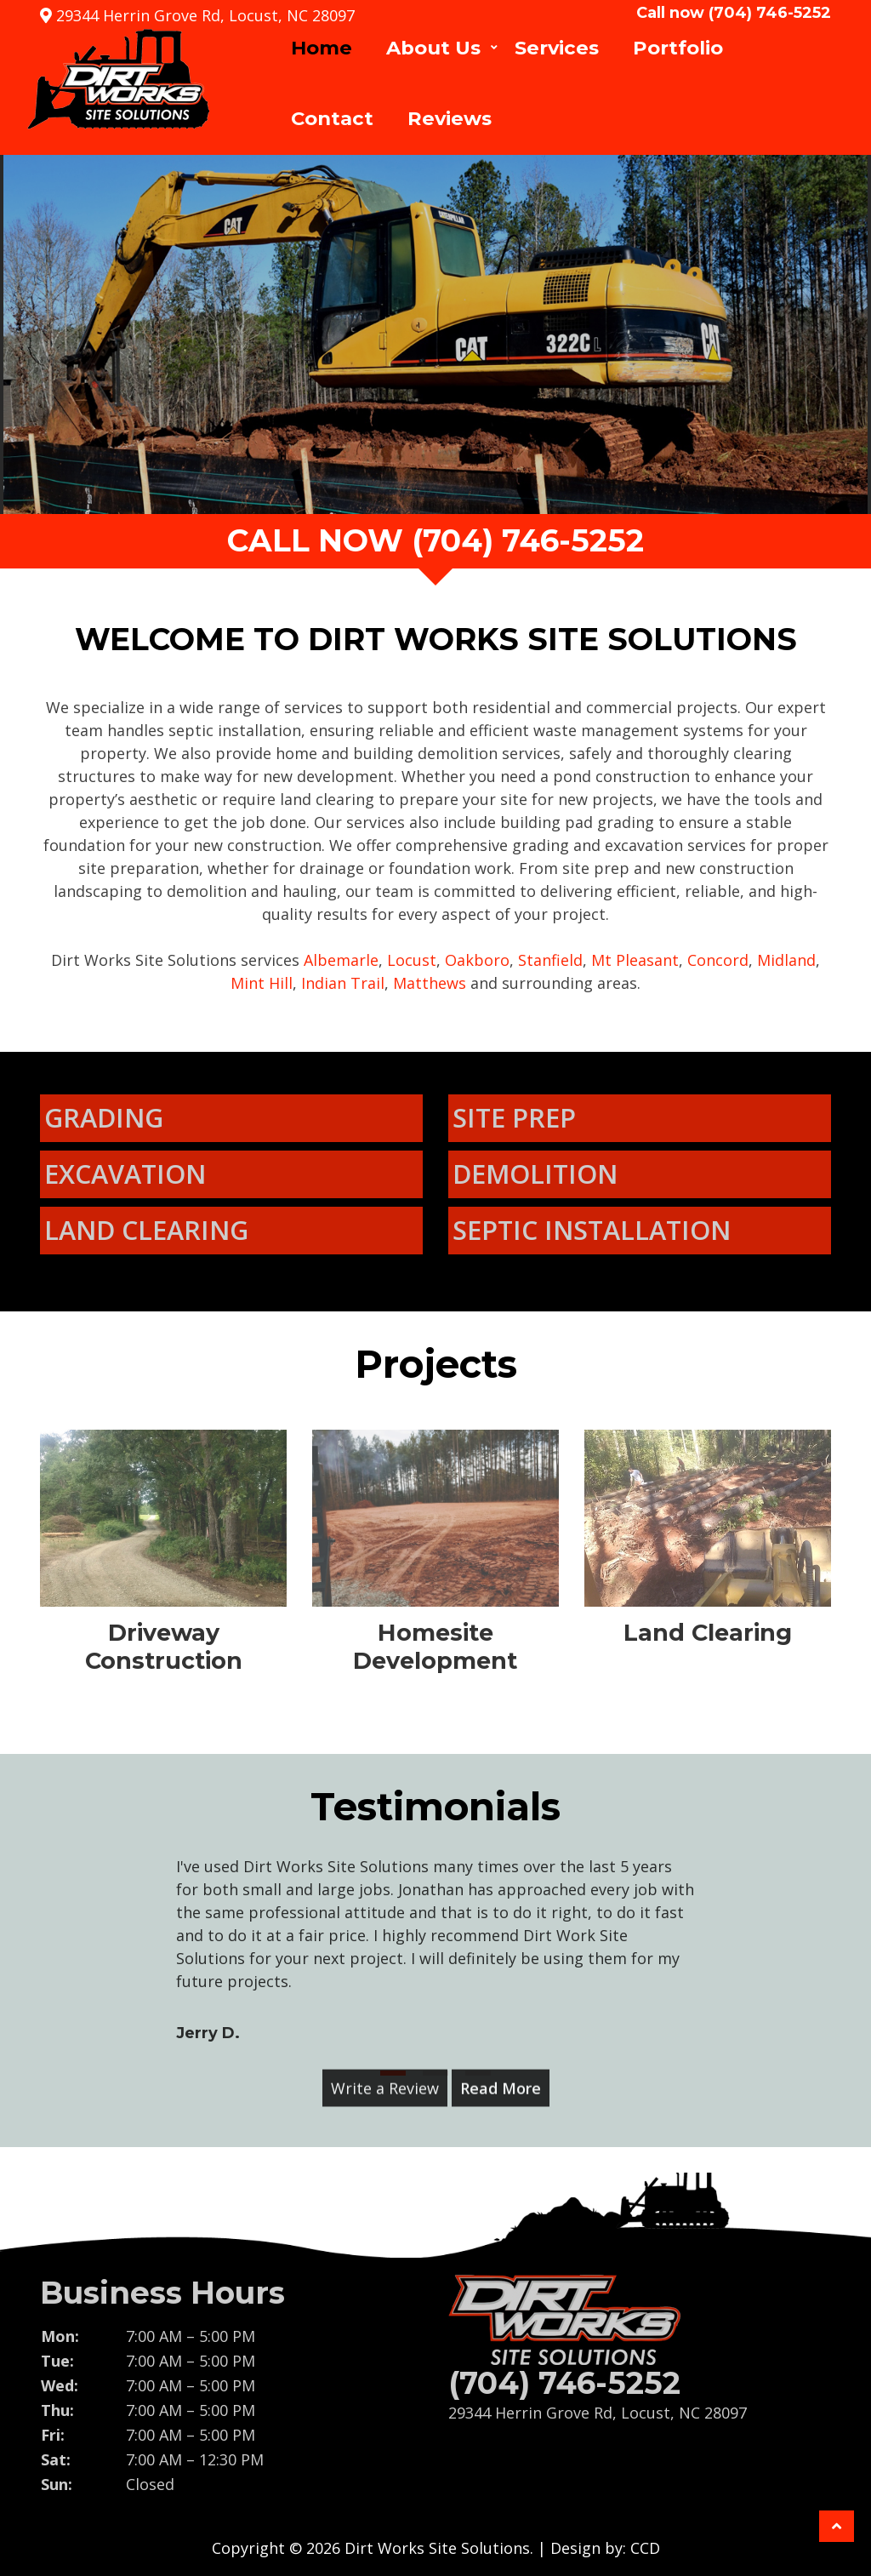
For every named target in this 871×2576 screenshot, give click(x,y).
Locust (411, 960)
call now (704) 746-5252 (435, 540)
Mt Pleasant (635, 960)
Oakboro (477, 960)
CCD (645, 2548)
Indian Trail (342, 983)
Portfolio (678, 48)
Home (321, 48)
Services (557, 48)
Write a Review (385, 2078)
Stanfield (550, 960)
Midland (786, 960)
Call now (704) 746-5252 (733, 12)
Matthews (429, 983)
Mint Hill (262, 983)
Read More (500, 2078)
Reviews (449, 118)
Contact (332, 118)
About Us (433, 48)
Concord (718, 960)
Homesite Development (435, 1646)
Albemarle (341, 960)
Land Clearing (707, 1633)
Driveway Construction (163, 1646)
